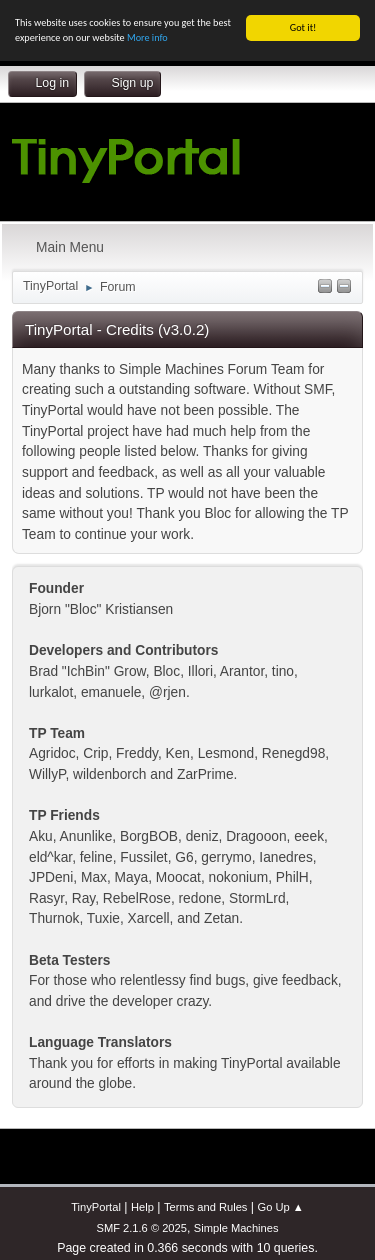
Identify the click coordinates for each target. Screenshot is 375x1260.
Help (142, 1207)
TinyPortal (96, 1207)
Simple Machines (236, 1228)
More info (147, 37)
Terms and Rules (205, 1207)
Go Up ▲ (281, 1207)
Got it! (303, 27)
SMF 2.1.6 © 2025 (141, 1228)
